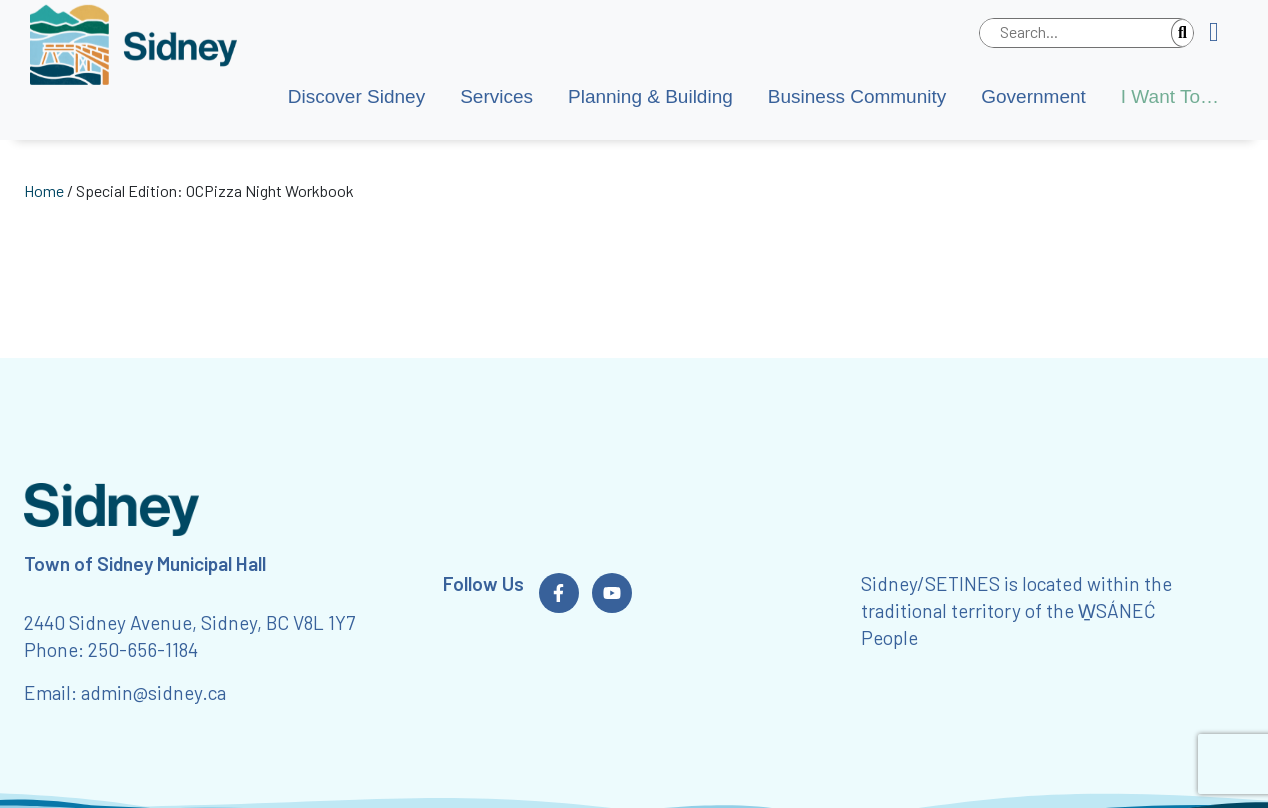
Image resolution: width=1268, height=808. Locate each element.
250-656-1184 (143, 649)
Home (44, 190)
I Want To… (1170, 96)
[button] (1221, 33)
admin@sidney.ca (153, 692)
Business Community (857, 96)
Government (1033, 96)
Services (496, 96)
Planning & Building (650, 96)
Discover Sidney (356, 96)
